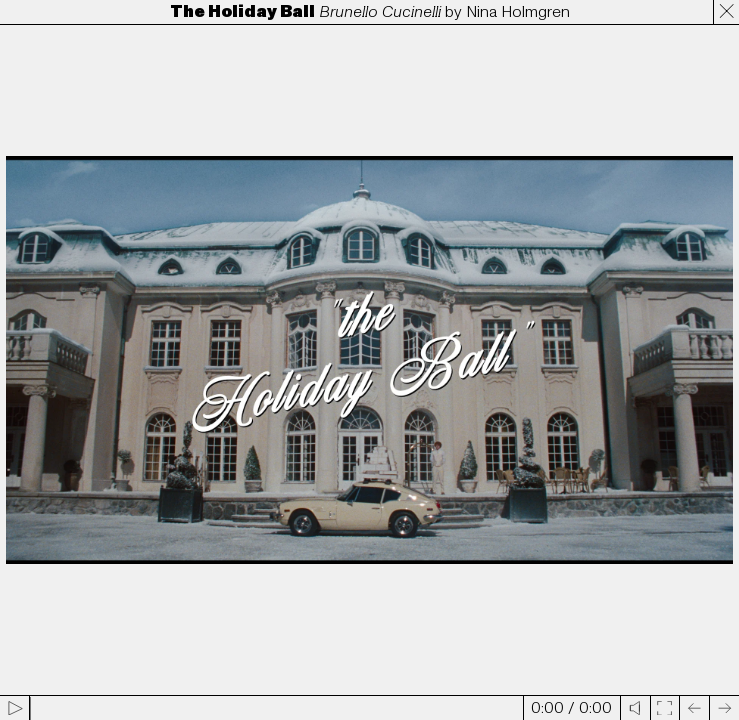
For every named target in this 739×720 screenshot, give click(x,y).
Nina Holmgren (518, 12)
